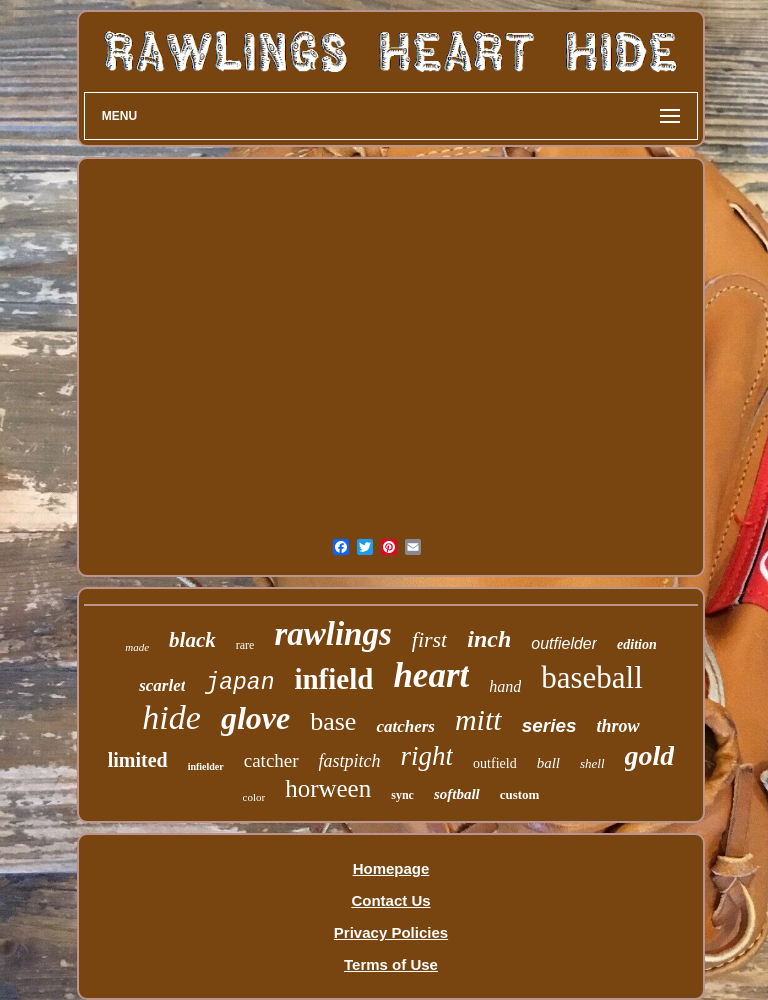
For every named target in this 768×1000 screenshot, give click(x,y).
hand (505, 686)
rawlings (332, 634)
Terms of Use (391, 964)
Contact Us (390, 900)
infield (333, 679)
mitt (478, 719)
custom (520, 794)
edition (637, 644)
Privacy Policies (391, 932)
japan (239, 683)
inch (489, 639)
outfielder (564, 643)
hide (171, 717)
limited (138, 760)
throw (618, 726)
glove (255, 718)
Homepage (391, 868)
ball (548, 763)
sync (402, 795)
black (192, 640)
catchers (405, 726)
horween (328, 788)
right (427, 756)
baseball (592, 677)
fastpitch (350, 761)
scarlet (162, 685)
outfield (495, 763)
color (254, 797)
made (137, 647)
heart (431, 675)
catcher (271, 760)
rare (245, 645)
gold (650, 755)
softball (457, 794)
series (549, 725)
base (333, 721)
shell (592, 763)
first (429, 639)
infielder (206, 766)
